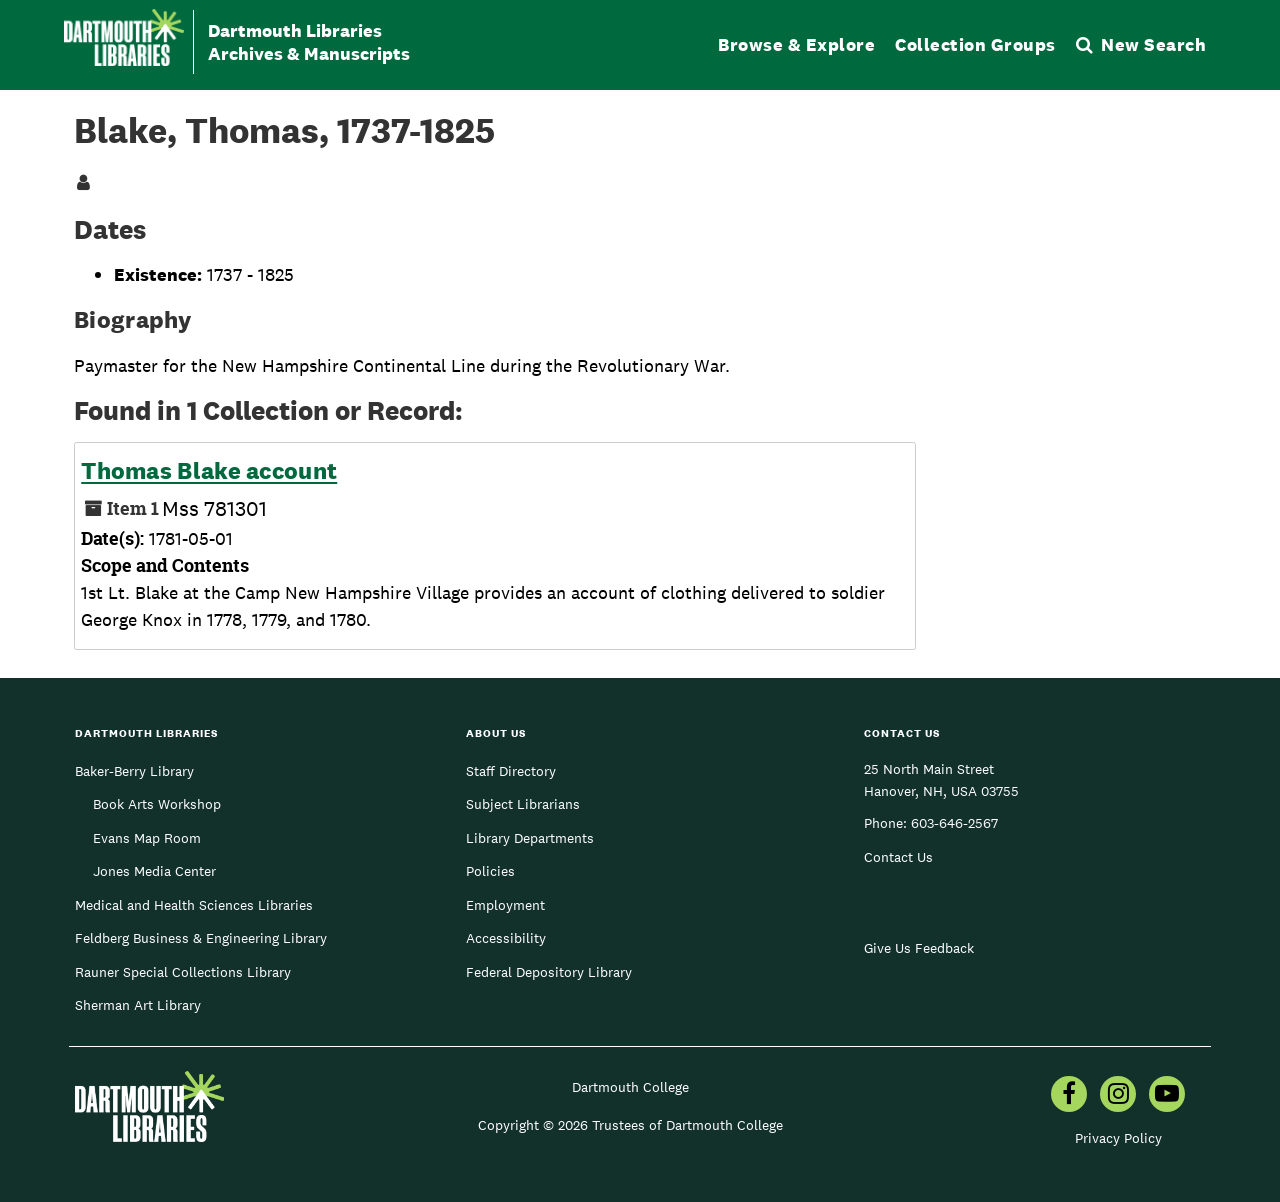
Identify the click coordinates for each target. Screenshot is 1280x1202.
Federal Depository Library (549, 972)
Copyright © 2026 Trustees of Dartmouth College (630, 1125)
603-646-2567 (954, 823)
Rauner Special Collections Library (183, 972)
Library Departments (530, 838)
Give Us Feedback (919, 948)
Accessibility (506, 938)
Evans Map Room (147, 838)
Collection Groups (975, 44)
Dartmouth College (630, 1087)
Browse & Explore (796, 44)
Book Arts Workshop (157, 804)
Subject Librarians (523, 804)
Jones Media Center (154, 871)
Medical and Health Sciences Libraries (194, 905)
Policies (490, 871)
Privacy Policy (1118, 1138)
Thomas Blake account (209, 471)
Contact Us (898, 857)
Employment (505, 905)
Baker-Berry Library (134, 771)
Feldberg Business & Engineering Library (201, 938)
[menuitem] (1069, 1096)
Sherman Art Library (138, 1005)
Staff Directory (511, 771)
